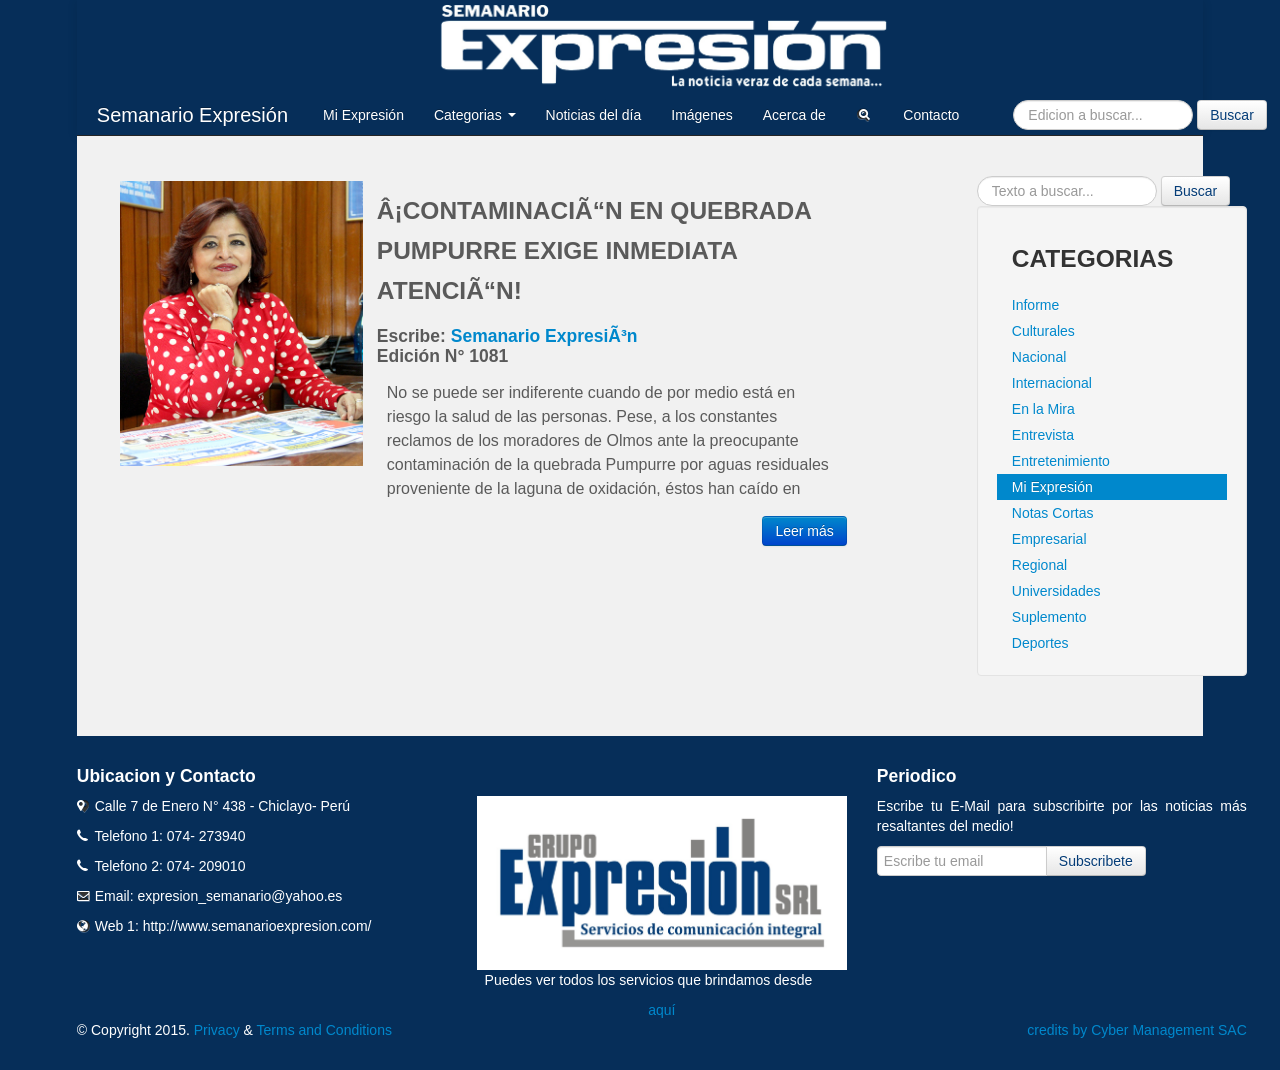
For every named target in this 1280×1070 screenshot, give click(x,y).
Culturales (1043, 331)
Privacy (217, 1030)
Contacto (931, 115)
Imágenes (701, 115)
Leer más (804, 531)
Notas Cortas (1053, 513)
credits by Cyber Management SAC (1136, 1030)
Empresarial (1049, 539)
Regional (1039, 565)
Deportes (1040, 643)
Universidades (1056, 591)
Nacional (1039, 357)
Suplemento (1049, 617)
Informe (1035, 305)
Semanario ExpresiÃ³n (544, 336)
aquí (661, 1010)
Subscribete (1096, 861)
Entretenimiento (1061, 461)
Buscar (1232, 115)
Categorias (475, 115)
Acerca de (794, 115)
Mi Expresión (363, 115)
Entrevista (1043, 435)
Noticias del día (594, 115)
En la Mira (1043, 409)
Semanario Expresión (192, 115)
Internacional (1052, 383)
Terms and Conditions (324, 1030)
